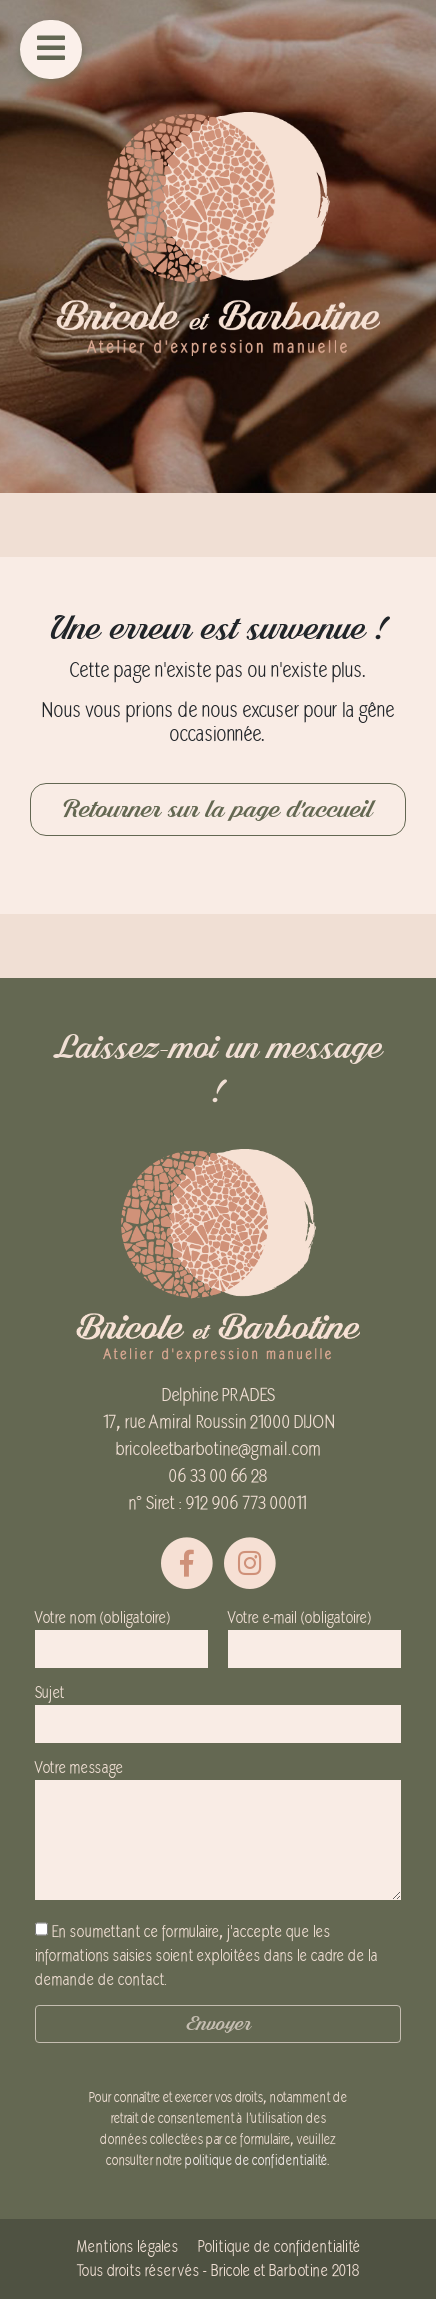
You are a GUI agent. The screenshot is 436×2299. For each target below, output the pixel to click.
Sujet (218, 1708)
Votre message (218, 1831)
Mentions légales (127, 2247)
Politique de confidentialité (279, 2247)
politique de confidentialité (256, 2160)
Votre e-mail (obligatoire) (314, 1633)
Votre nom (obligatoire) (121, 1633)
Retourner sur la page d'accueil (218, 809)
